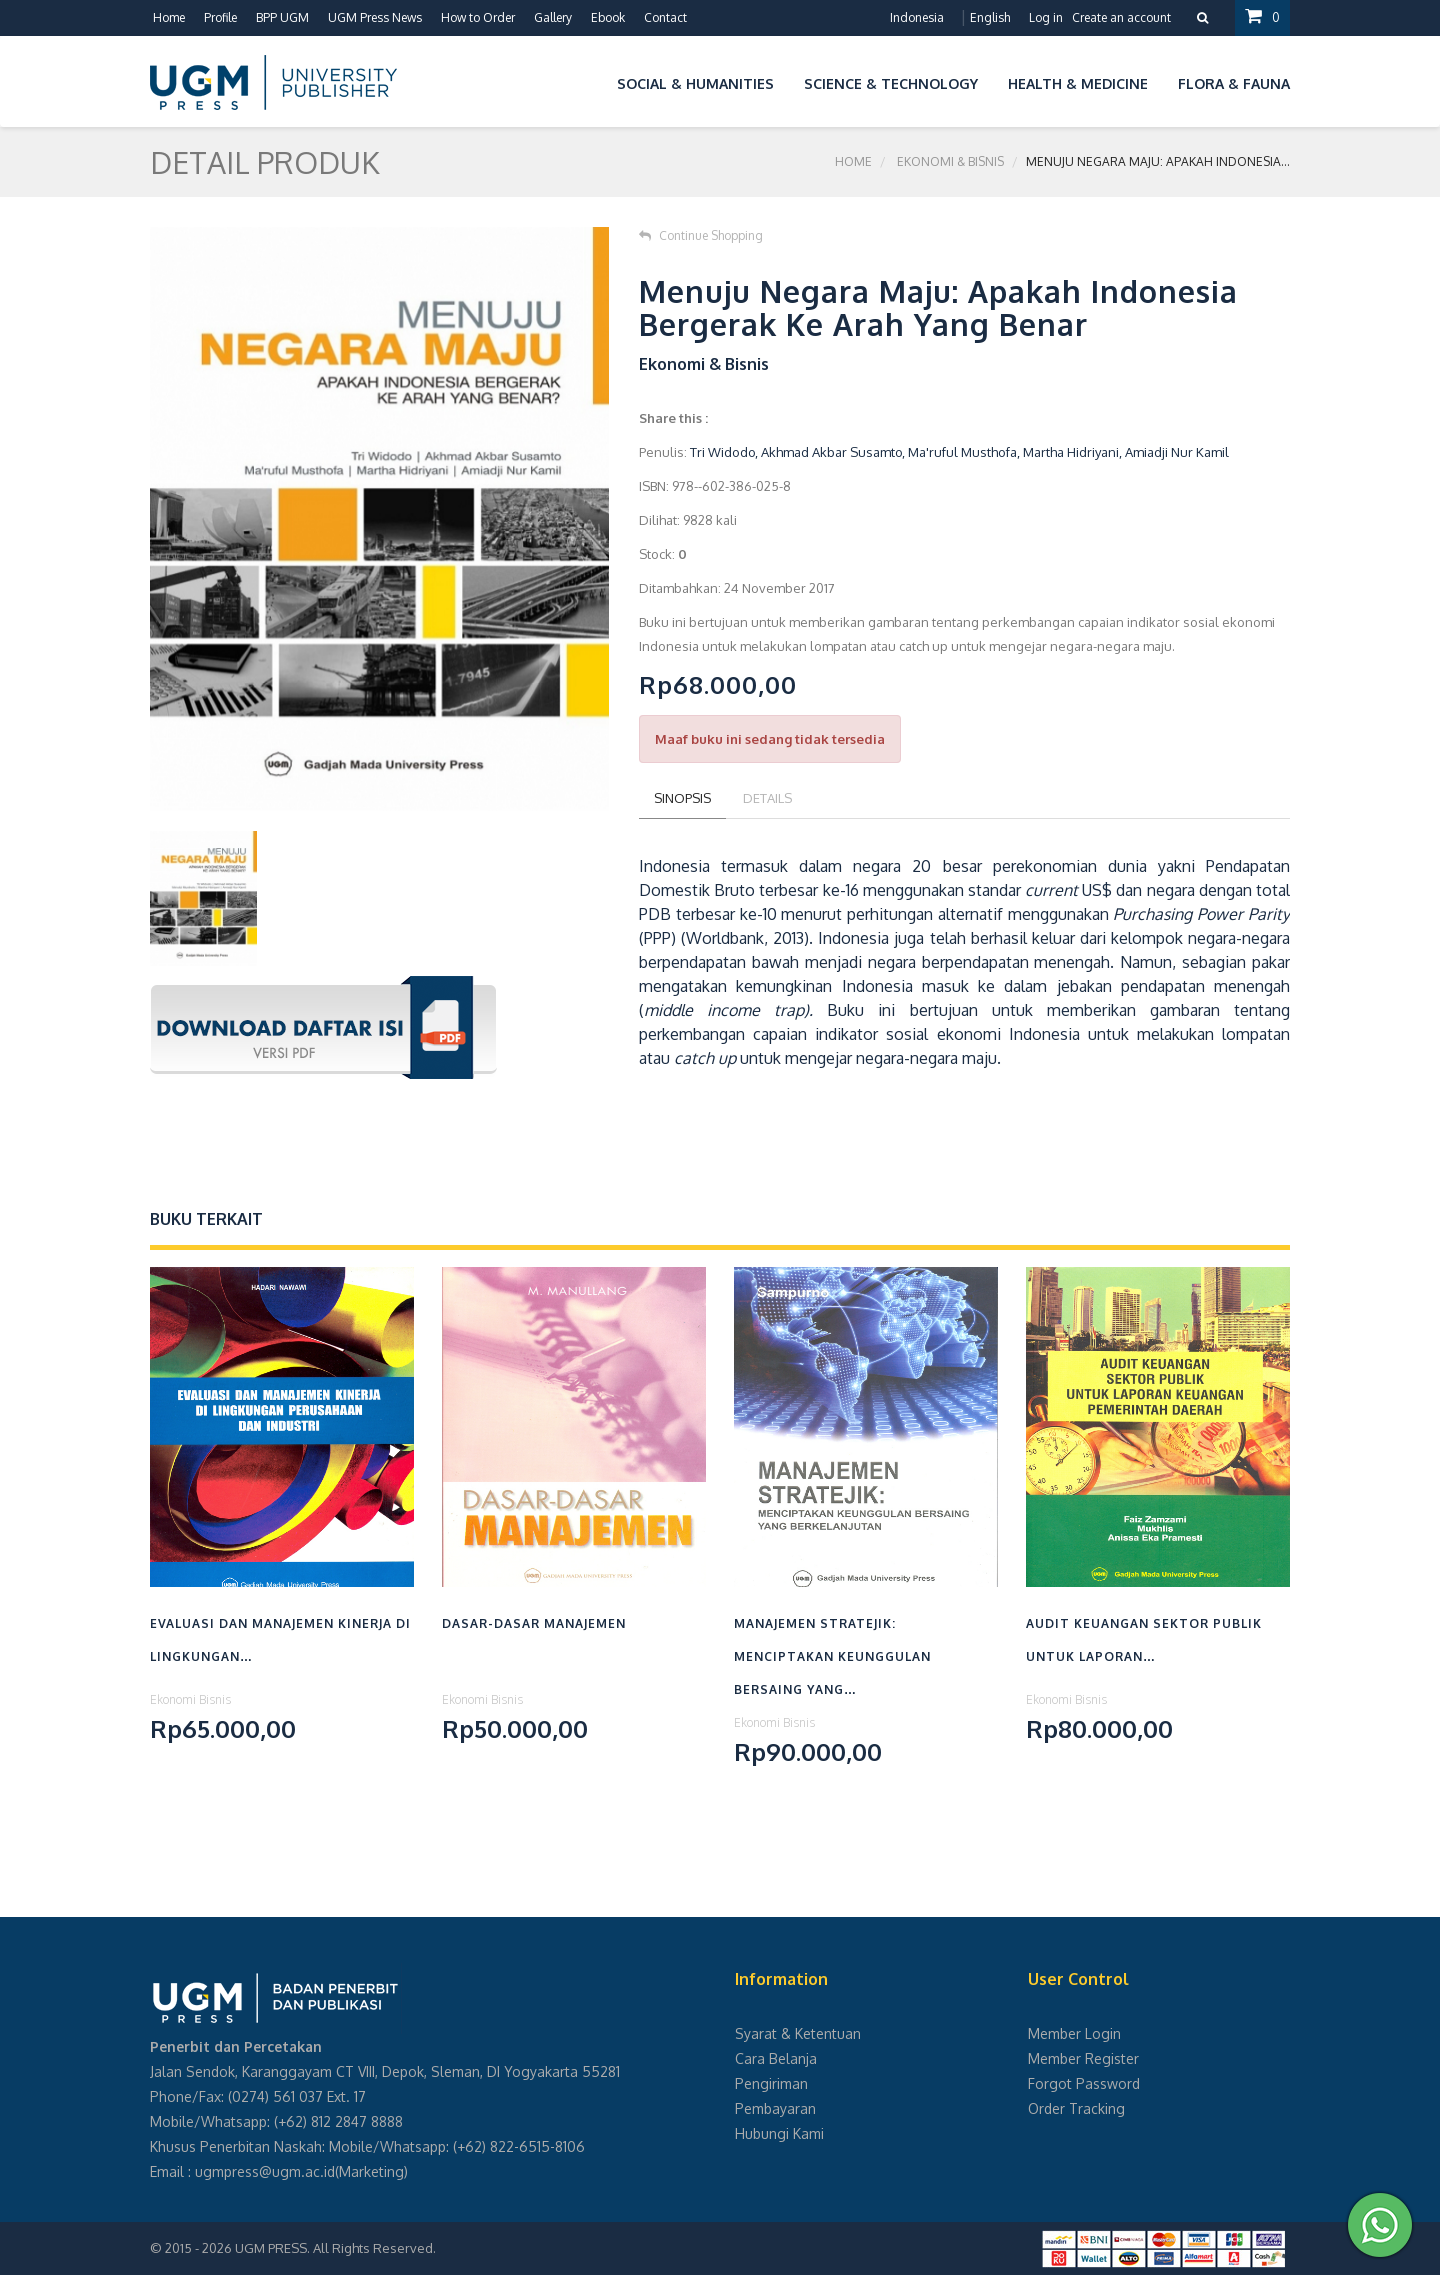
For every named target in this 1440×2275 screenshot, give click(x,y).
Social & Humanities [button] (695, 83)
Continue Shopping (701, 235)
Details (767, 798)
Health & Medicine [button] (1078, 83)
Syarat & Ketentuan (798, 2033)
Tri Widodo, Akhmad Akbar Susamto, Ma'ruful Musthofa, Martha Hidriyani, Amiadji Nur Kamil (959, 452)
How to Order (478, 17)
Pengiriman (771, 2083)
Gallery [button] (553, 17)
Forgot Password (1084, 2083)
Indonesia (917, 17)
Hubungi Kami (779, 2133)
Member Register (1083, 2058)
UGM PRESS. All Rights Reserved (334, 2248)
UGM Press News (375, 17)
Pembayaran (775, 2108)
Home (169, 17)
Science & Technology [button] (891, 83)
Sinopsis (682, 798)
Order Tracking (1076, 2108)
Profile (220, 17)
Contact (665, 17)
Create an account (1121, 17)
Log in (1046, 17)
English (990, 17)
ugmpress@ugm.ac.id (265, 2171)
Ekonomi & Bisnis (950, 161)
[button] (587, 80)
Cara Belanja (776, 2058)
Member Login (1074, 2033)
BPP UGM (282, 17)
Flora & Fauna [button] (1234, 83)
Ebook (608, 17)
